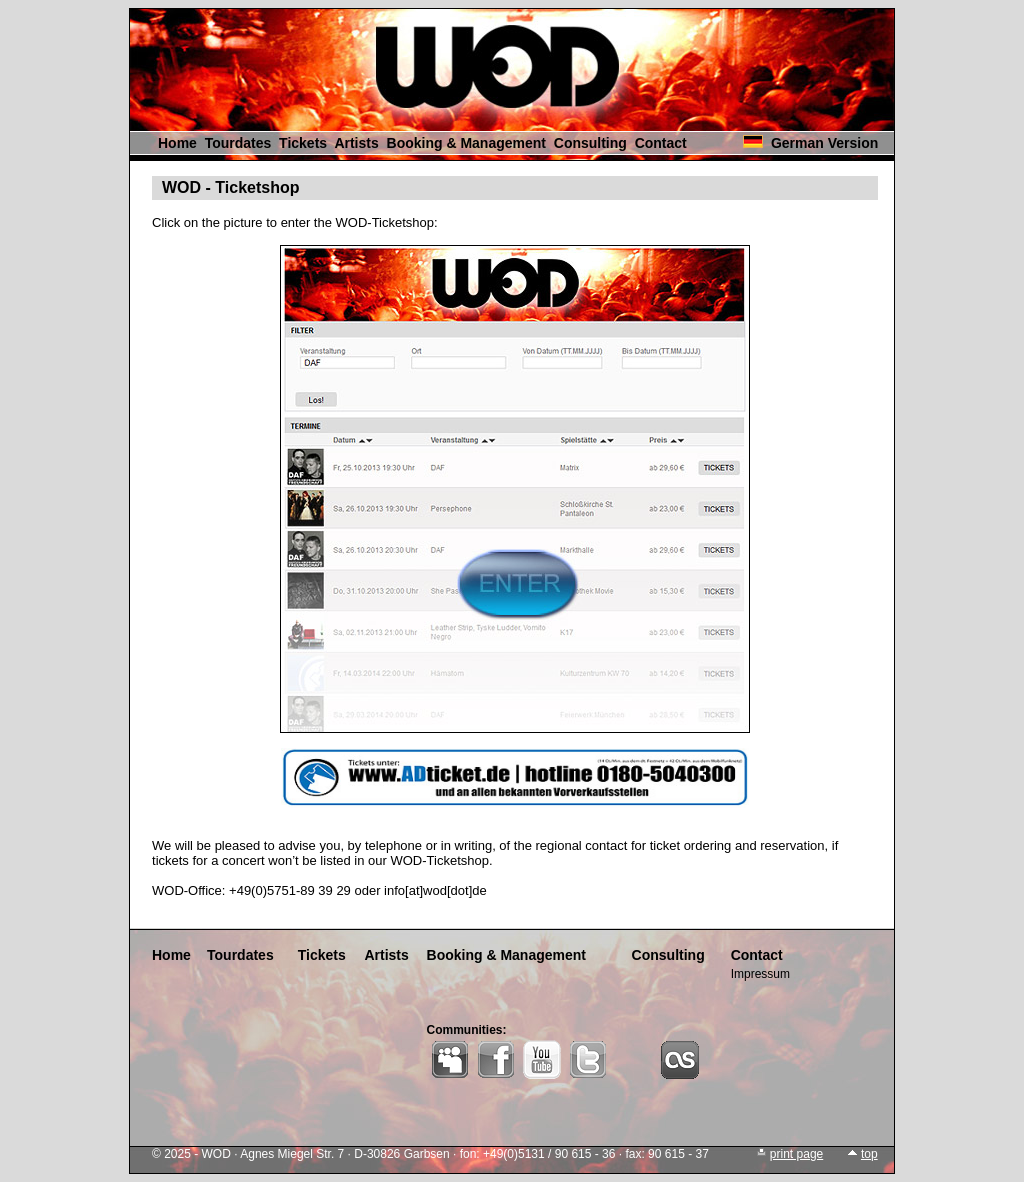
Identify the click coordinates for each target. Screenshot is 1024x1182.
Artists (356, 143)
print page (796, 1154)
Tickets (303, 143)
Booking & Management (466, 143)
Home (177, 143)
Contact (661, 143)
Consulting (590, 143)
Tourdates (238, 143)
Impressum (760, 974)
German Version (824, 143)
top (869, 1154)
